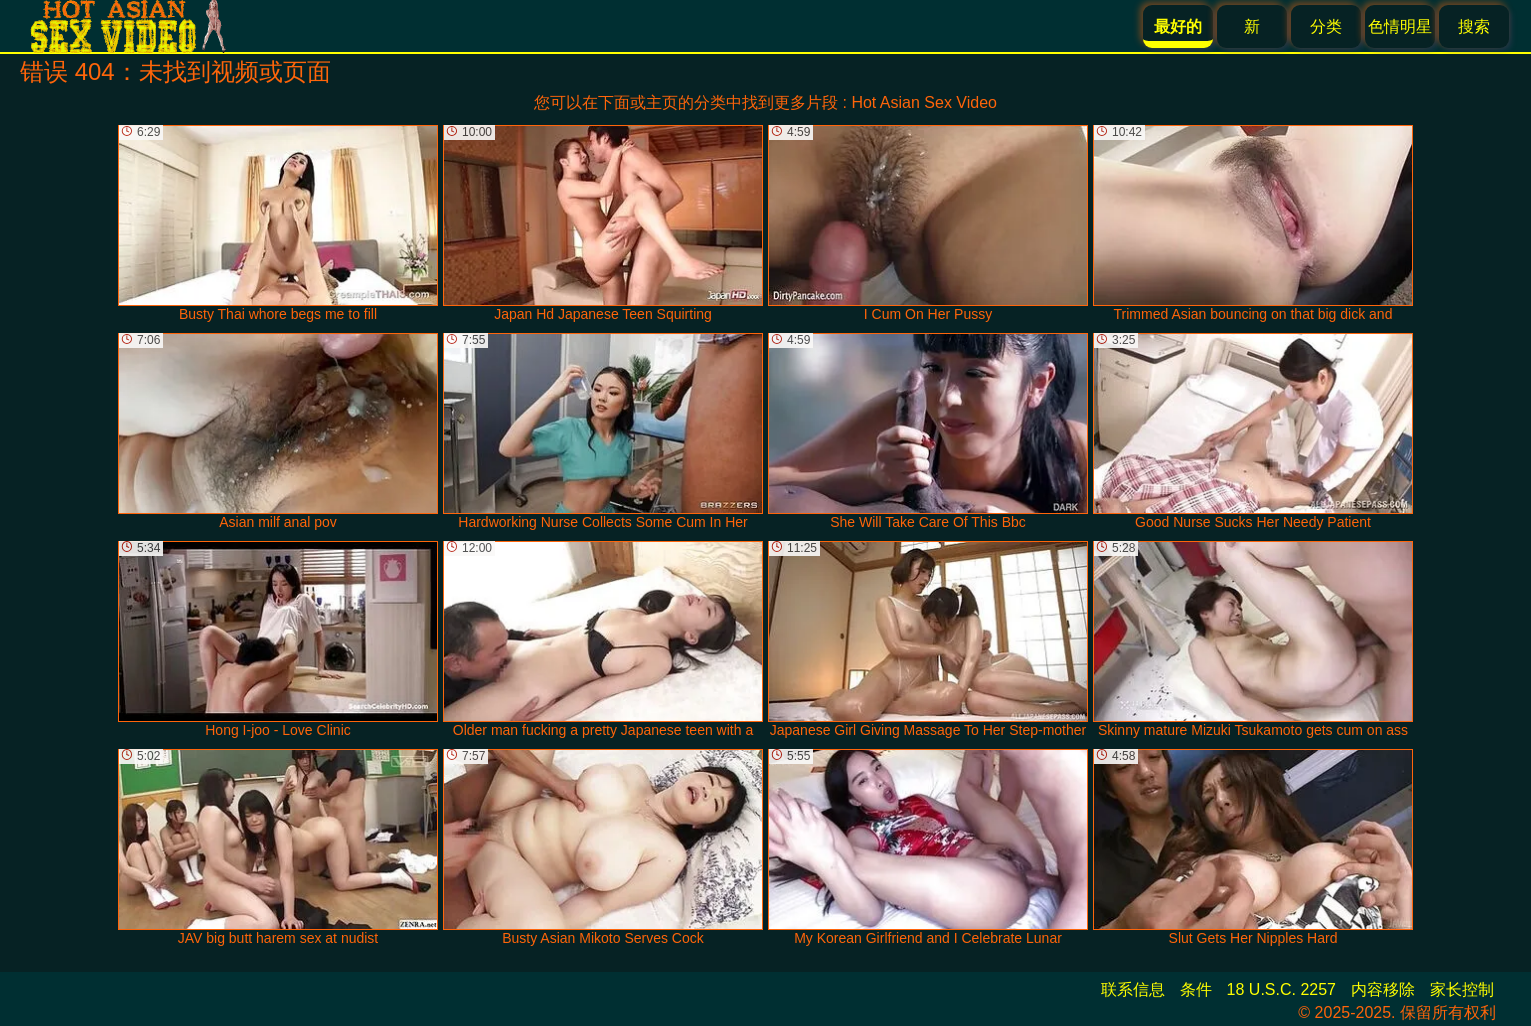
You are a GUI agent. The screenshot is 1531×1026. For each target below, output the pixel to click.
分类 (1326, 26)
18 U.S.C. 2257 (1281, 989)
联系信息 (1133, 989)
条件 (1196, 989)
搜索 (1474, 26)
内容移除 (1383, 989)
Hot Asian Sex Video (924, 102)
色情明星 (1400, 26)
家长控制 (1462, 989)
